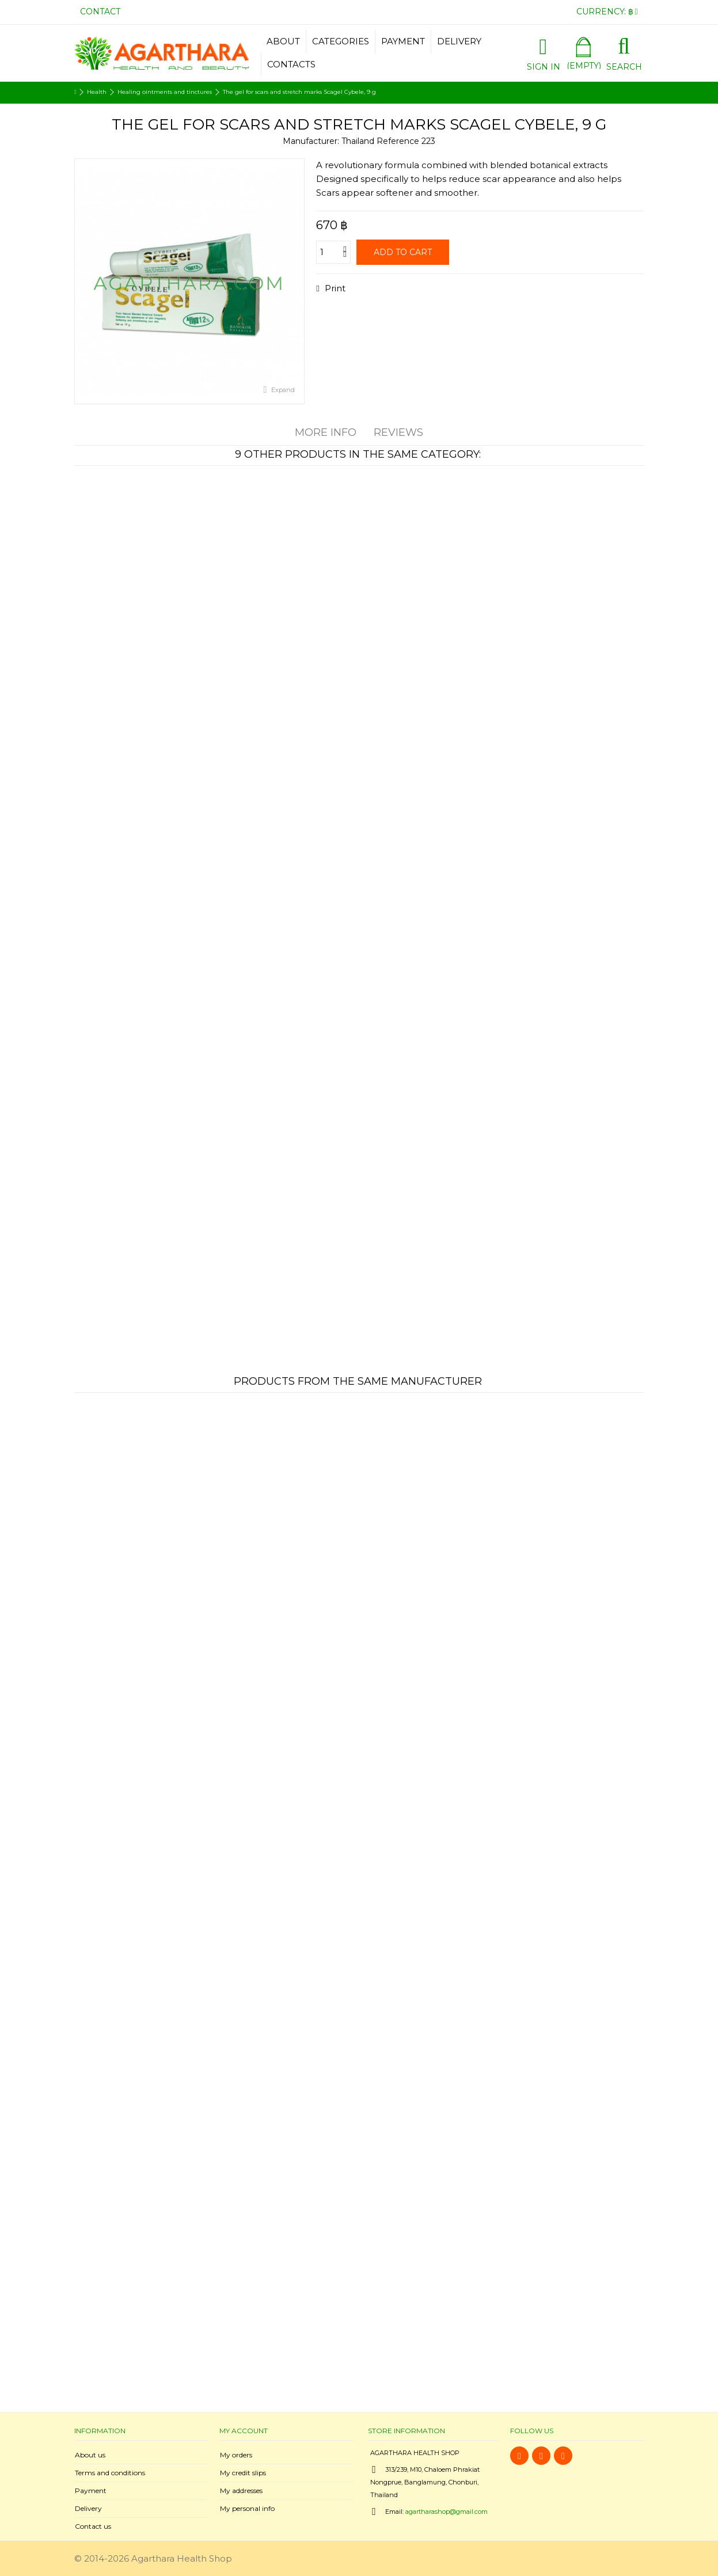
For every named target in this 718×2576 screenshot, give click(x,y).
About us (90, 2454)
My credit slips (243, 2472)
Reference (398, 141)
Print (333, 288)
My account (243, 2430)
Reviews (398, 432)
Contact (100, 11)
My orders (236, 2454)
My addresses (241, 2490)
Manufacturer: (311, 141)
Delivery (88, 2508)
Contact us (93, 2526)
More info (325, 432)
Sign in (543, 66)
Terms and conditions (110, 2472)
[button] (340, 41)
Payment (91, 2490)
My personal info (247, 2508)
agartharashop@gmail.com (446, 2511)
